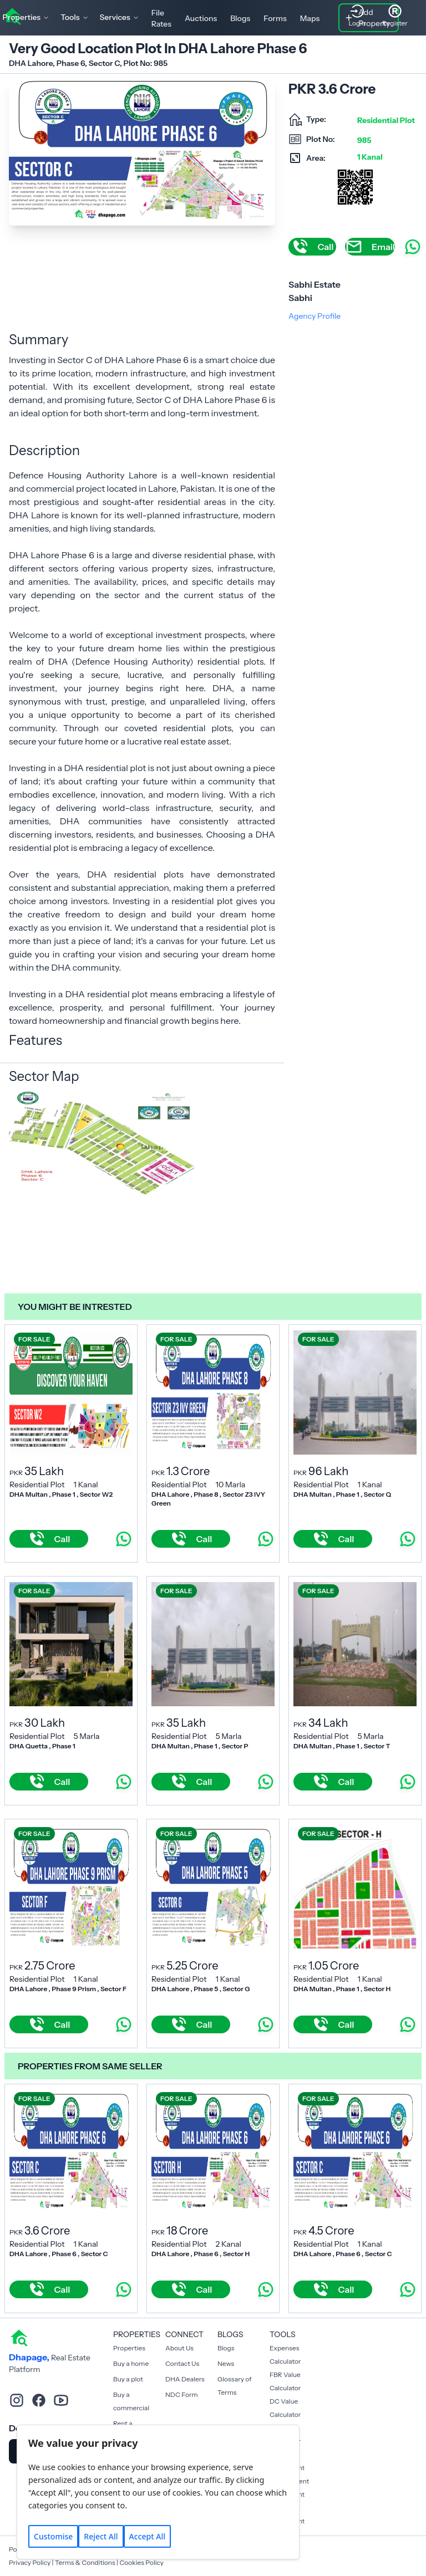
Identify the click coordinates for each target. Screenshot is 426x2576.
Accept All (147, 2536)
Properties (129, 2348)
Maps (310, 18)
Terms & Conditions (85, 2562)
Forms (274, 18)
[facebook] (39, 2400)
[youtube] (61, 2400)
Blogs (240, 18)
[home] (19, 2337)
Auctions (201, 18)
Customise (53, 2536)
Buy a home (131, 2363)
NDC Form (181, 2394)
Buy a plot (128, 2379)
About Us (179, 2348)
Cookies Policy (141, 2562)
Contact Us (182, 2363)
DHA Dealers (185, 2379)
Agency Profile (314, 316)
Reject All (101, 2536)
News (225, 2363)
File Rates (161, 18)
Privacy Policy (29, 2562)
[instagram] (16, 2400)
